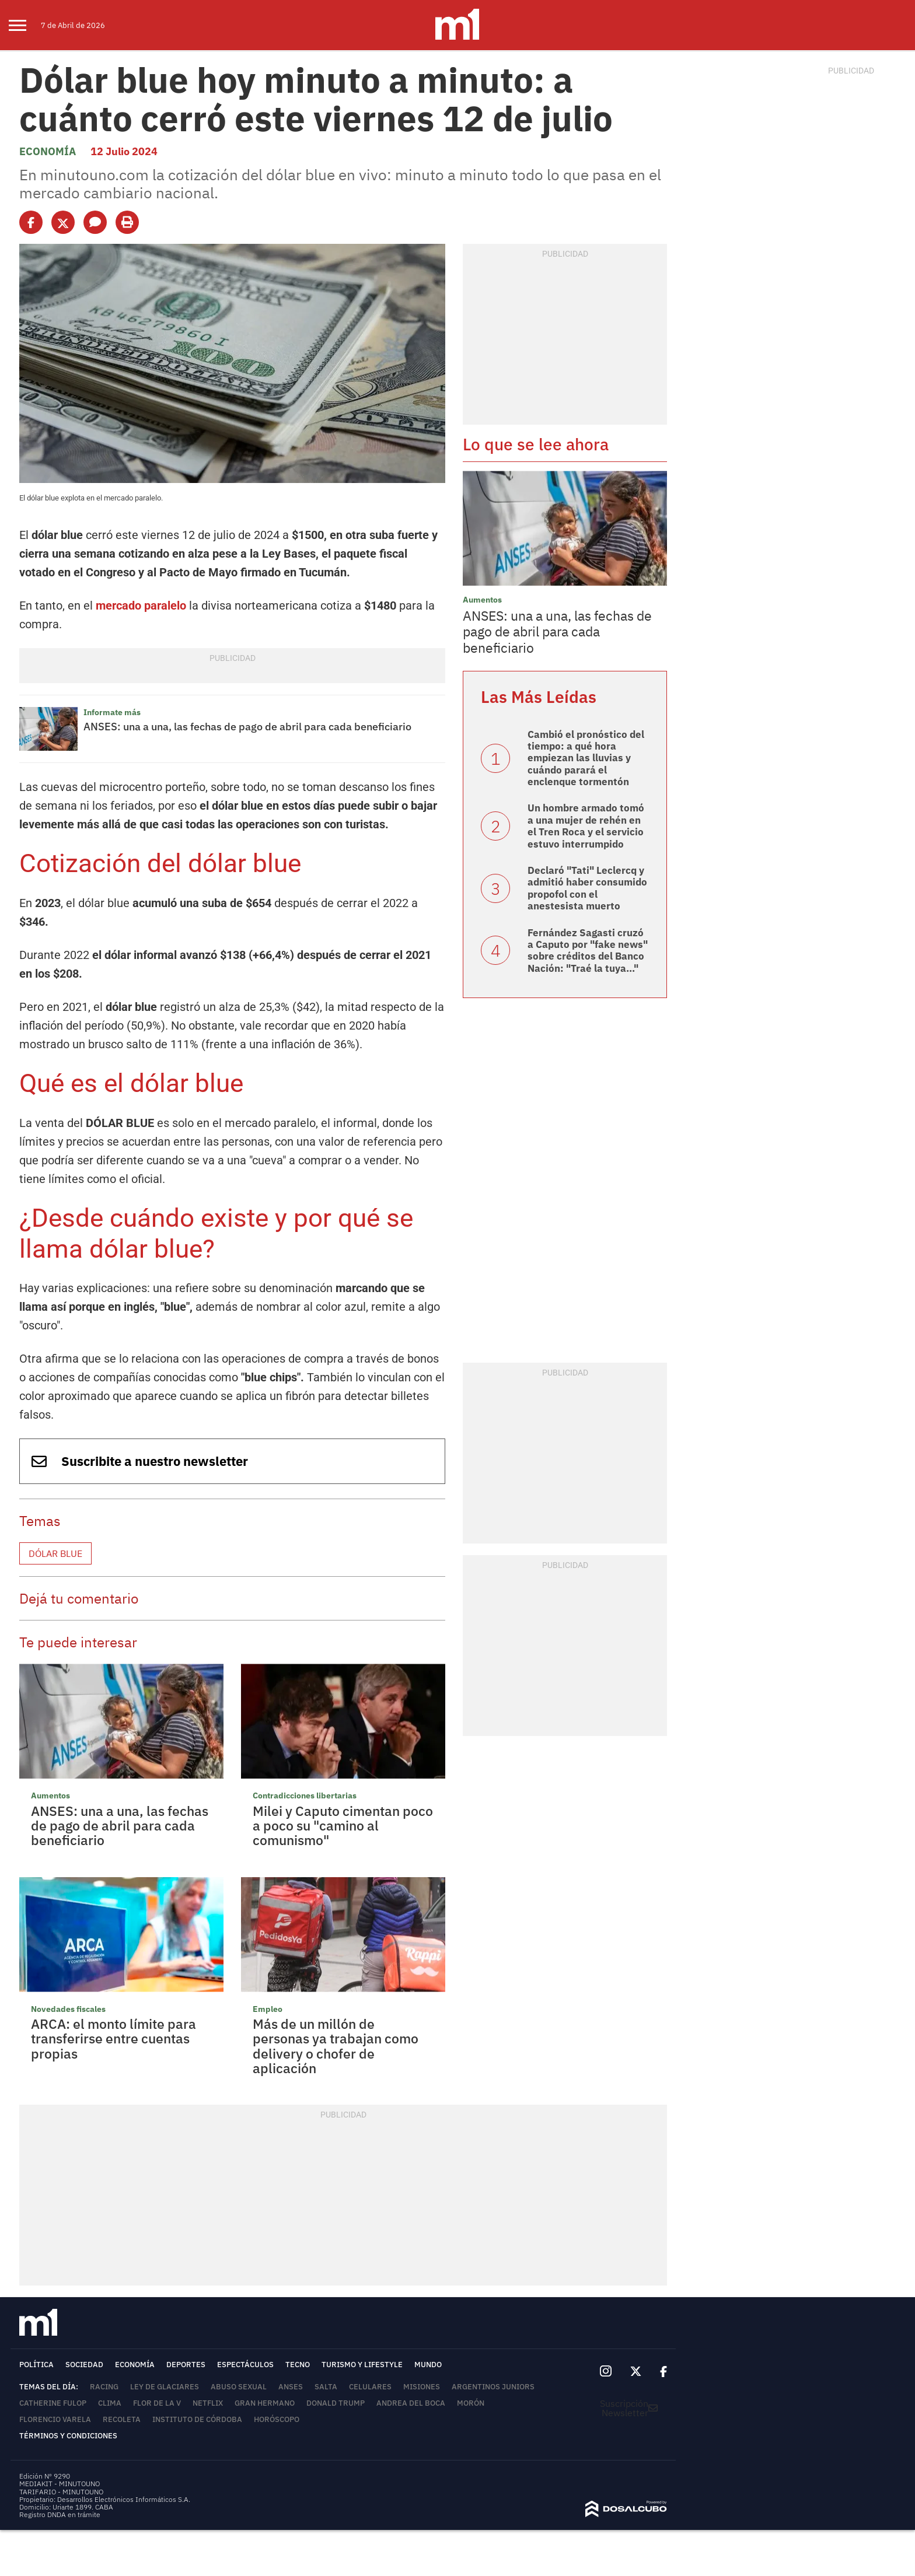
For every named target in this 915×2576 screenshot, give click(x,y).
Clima (109, 2403)
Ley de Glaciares (164, 2387)
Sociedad (84, 2365)
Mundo (428, 2365)
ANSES (290, 2387)
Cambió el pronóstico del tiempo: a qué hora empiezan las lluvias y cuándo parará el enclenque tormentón (586, 758)
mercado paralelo (141, 605)
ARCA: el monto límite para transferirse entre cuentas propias (113, 2038)
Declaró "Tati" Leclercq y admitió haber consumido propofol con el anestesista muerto (587, 888)
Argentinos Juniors (493, 2387)
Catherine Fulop (52, 2403)
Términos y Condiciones (68, 2436)
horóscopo (276, 2419)
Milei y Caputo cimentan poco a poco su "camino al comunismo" (343, 1825)
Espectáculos (245, 2365)
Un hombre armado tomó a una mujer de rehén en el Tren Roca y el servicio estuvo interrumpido (586, 826)
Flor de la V (157, 2403)
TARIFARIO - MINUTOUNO (62, 2491)
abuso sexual (239, 2387)
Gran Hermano (265, 2403)
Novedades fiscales (68, 2009)
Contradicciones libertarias (305, 1795)
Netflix (208, 2403)
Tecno (297, 2365)
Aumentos (50, 1795)
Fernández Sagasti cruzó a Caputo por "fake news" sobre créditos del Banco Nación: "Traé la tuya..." (588, 950)
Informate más (112, 712)
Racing (104, 2387)
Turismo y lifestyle (362, 2365)
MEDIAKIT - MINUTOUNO (59, 2483)
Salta (326, 2387)
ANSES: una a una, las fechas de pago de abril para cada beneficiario (247, 726)
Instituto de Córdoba (197, 2419)
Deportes (185, 2365)
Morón (470, 2403)
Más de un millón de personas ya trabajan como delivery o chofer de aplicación (335, 2046)
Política (36, 2365)
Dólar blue (55, 1553)
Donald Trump (335, 2403)
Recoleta (122, 2419)
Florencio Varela (55, 2419)
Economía (47, 151)
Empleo (267, 2009)
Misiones (421, 2387)
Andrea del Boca (410, 2403)
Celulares (370, 2387)
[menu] (25, 25)
